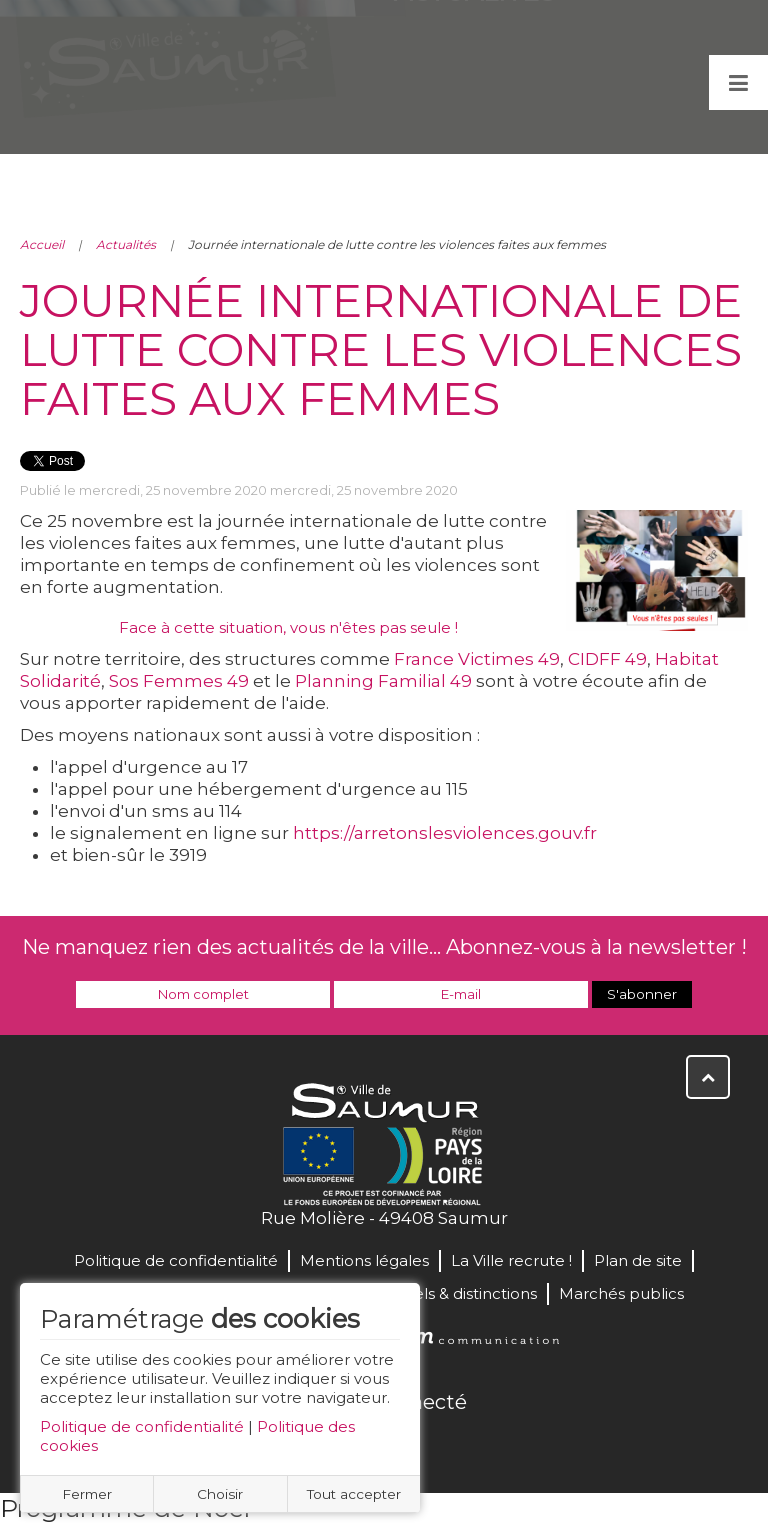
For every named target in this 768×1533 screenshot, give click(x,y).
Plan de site (638, 1260)
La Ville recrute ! (511, 1260)
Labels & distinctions (461, 1293)
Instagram (450, 1445)
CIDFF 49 (607, 659)
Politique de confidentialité (142, 1426)
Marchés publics (621, 1293)
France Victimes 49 (477, 659)
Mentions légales (364, 1260)
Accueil (42, 244)
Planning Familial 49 (383, 681)
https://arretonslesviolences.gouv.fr (445, 833)
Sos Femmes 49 (179, 681)
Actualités (126, 244)
